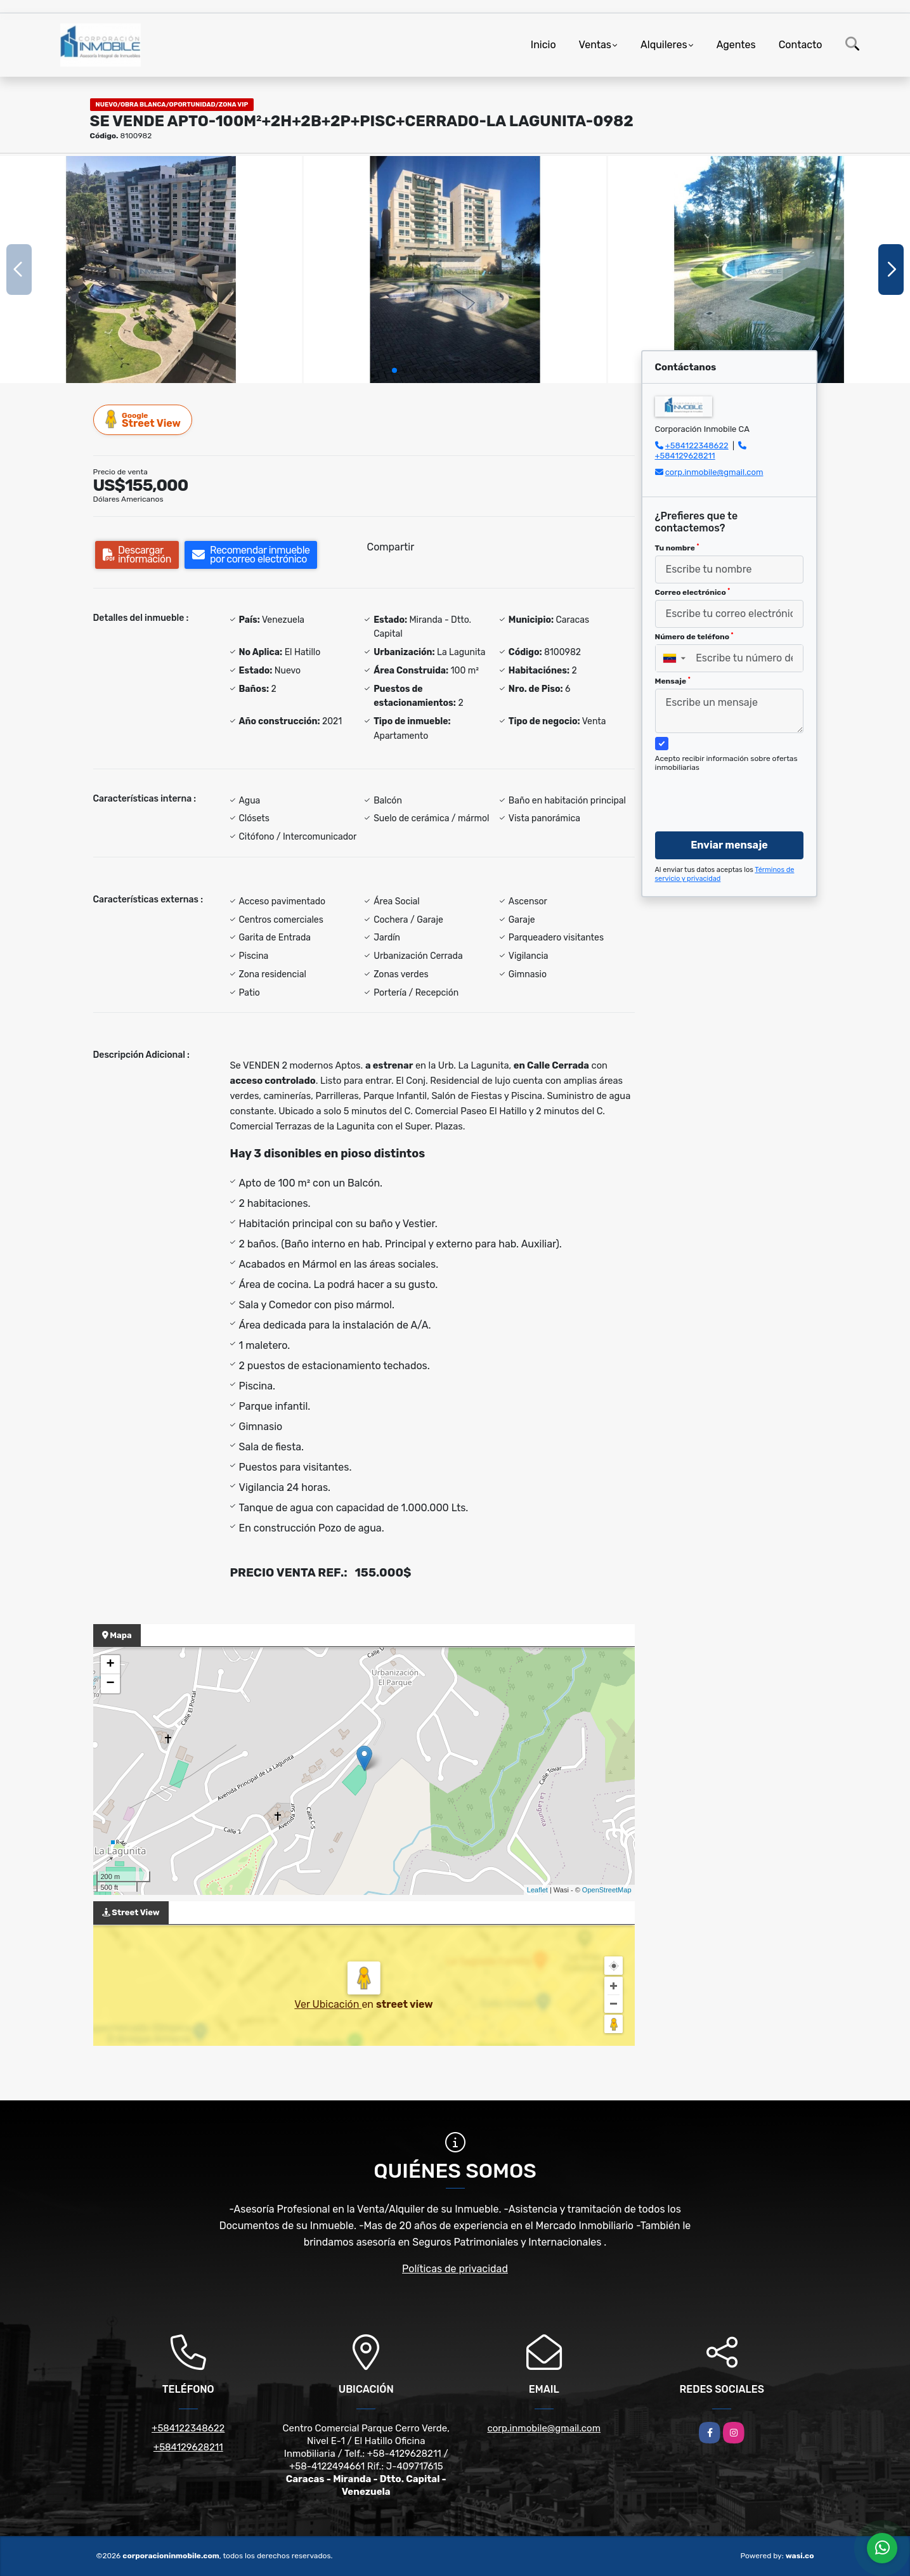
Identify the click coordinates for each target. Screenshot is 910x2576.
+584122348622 (697, 445)
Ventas (595, 45)
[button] (394, 370)
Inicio (543, 45)
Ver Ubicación (327, 2004)
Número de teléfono (694, 637)
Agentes (736, 45)
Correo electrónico (693, 592)
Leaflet (537, 1890)
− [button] (110, 1683)
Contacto (800, 45)
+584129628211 (685, 455)
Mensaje (673, 681)
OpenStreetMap (607, 1890)
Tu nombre (677, 548)
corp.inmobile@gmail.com (714, 472)
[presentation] (724, 789)
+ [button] (110, 1664)
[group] (151, 269)
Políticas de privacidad (455, 2269)
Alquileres (663, 45)
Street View (143, 419)
